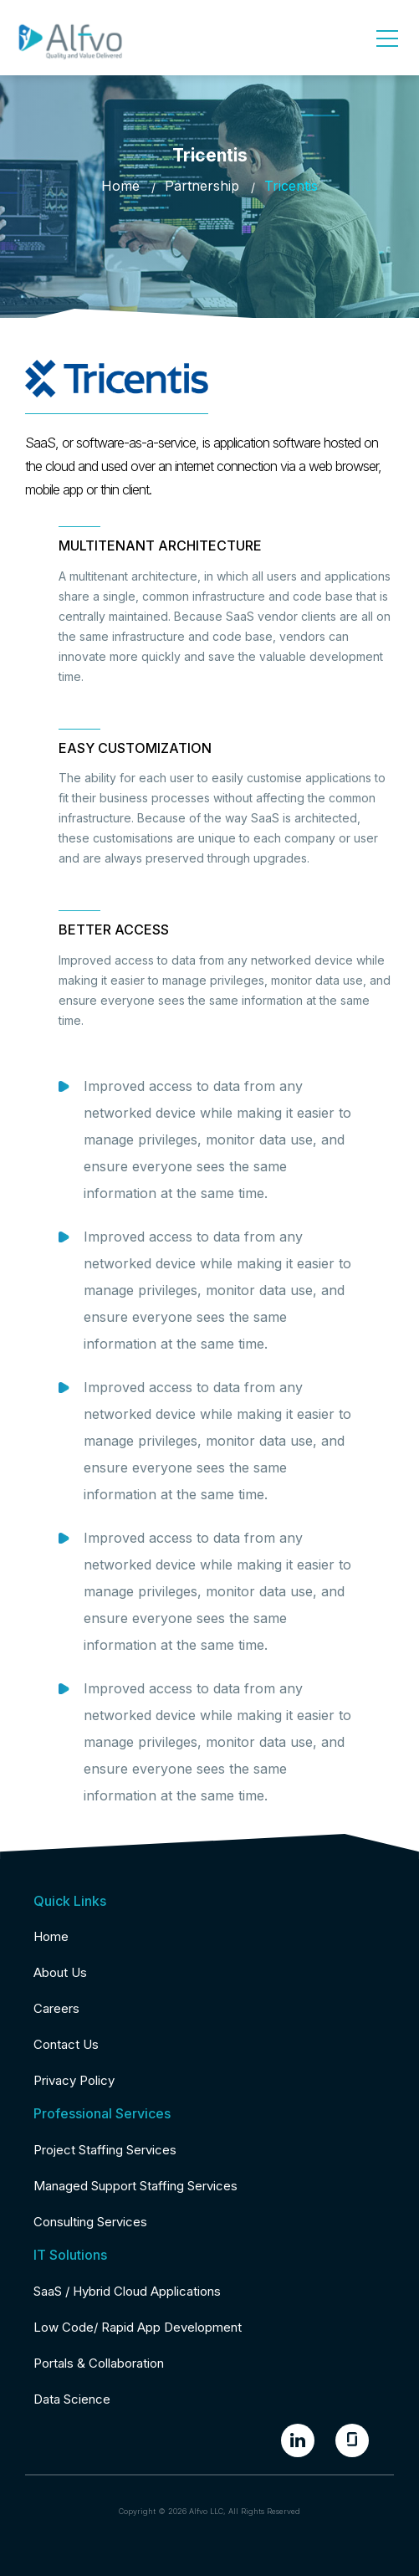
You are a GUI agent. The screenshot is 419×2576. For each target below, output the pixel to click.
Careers (56, 2008)
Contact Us (66, 2044)
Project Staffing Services (104, 2150)
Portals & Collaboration (98, 2363)
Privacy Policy (74, 2080)
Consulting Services (90, 2222)
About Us (60, 1972)
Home (120, 185)
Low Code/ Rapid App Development (137, 2327)
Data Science (71, 2399)
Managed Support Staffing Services (135, 2186)
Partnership (202, 185)
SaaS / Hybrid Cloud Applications (127, 2291)
